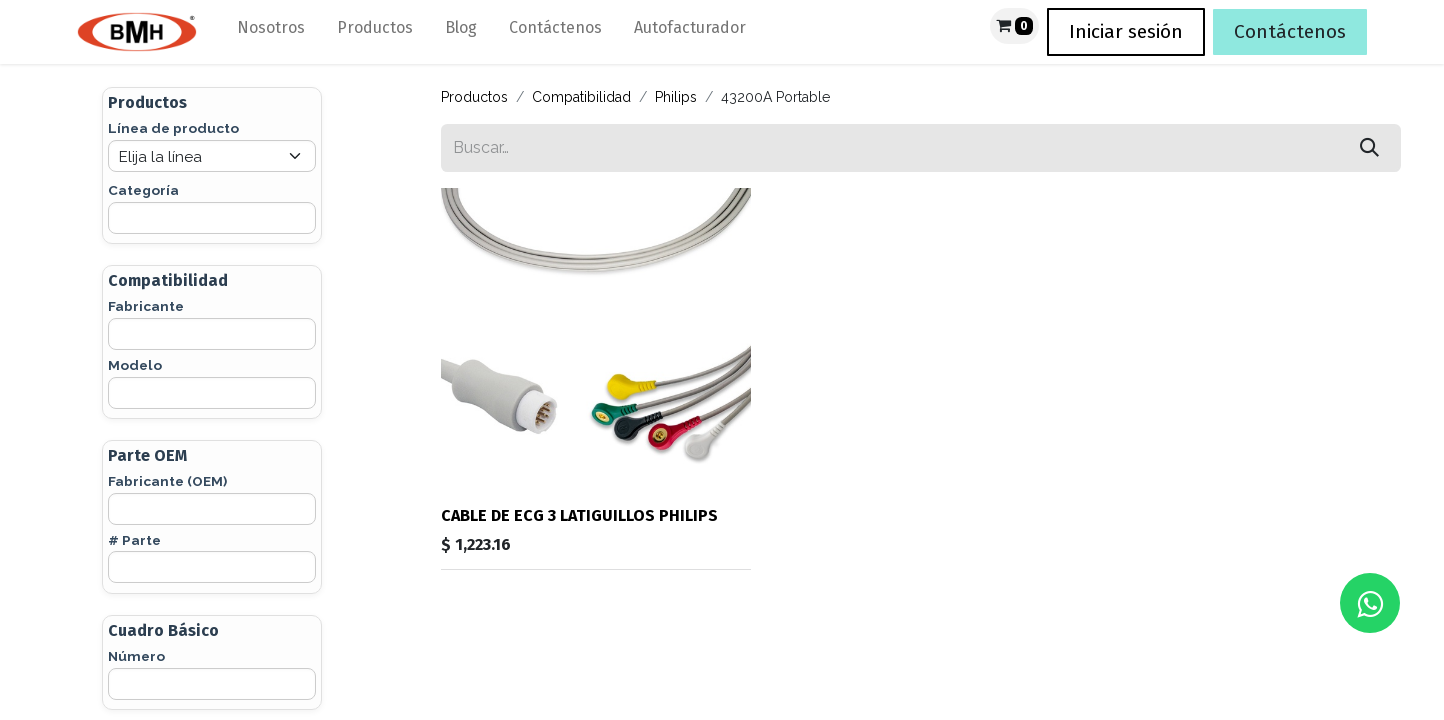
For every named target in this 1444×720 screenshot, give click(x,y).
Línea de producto (173, 128)
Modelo (135, 365)
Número (136, 656)
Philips (676, 97)
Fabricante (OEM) (167, 481)
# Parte (134, 540)
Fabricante (146, 306)
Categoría (143, 190)
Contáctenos (1290, 31)
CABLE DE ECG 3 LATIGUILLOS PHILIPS (579, 515)
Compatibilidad (581, 97)
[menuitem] (271, 32)
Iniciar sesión (1126, 31)
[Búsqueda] (1369, 148)
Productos (474, 97)
